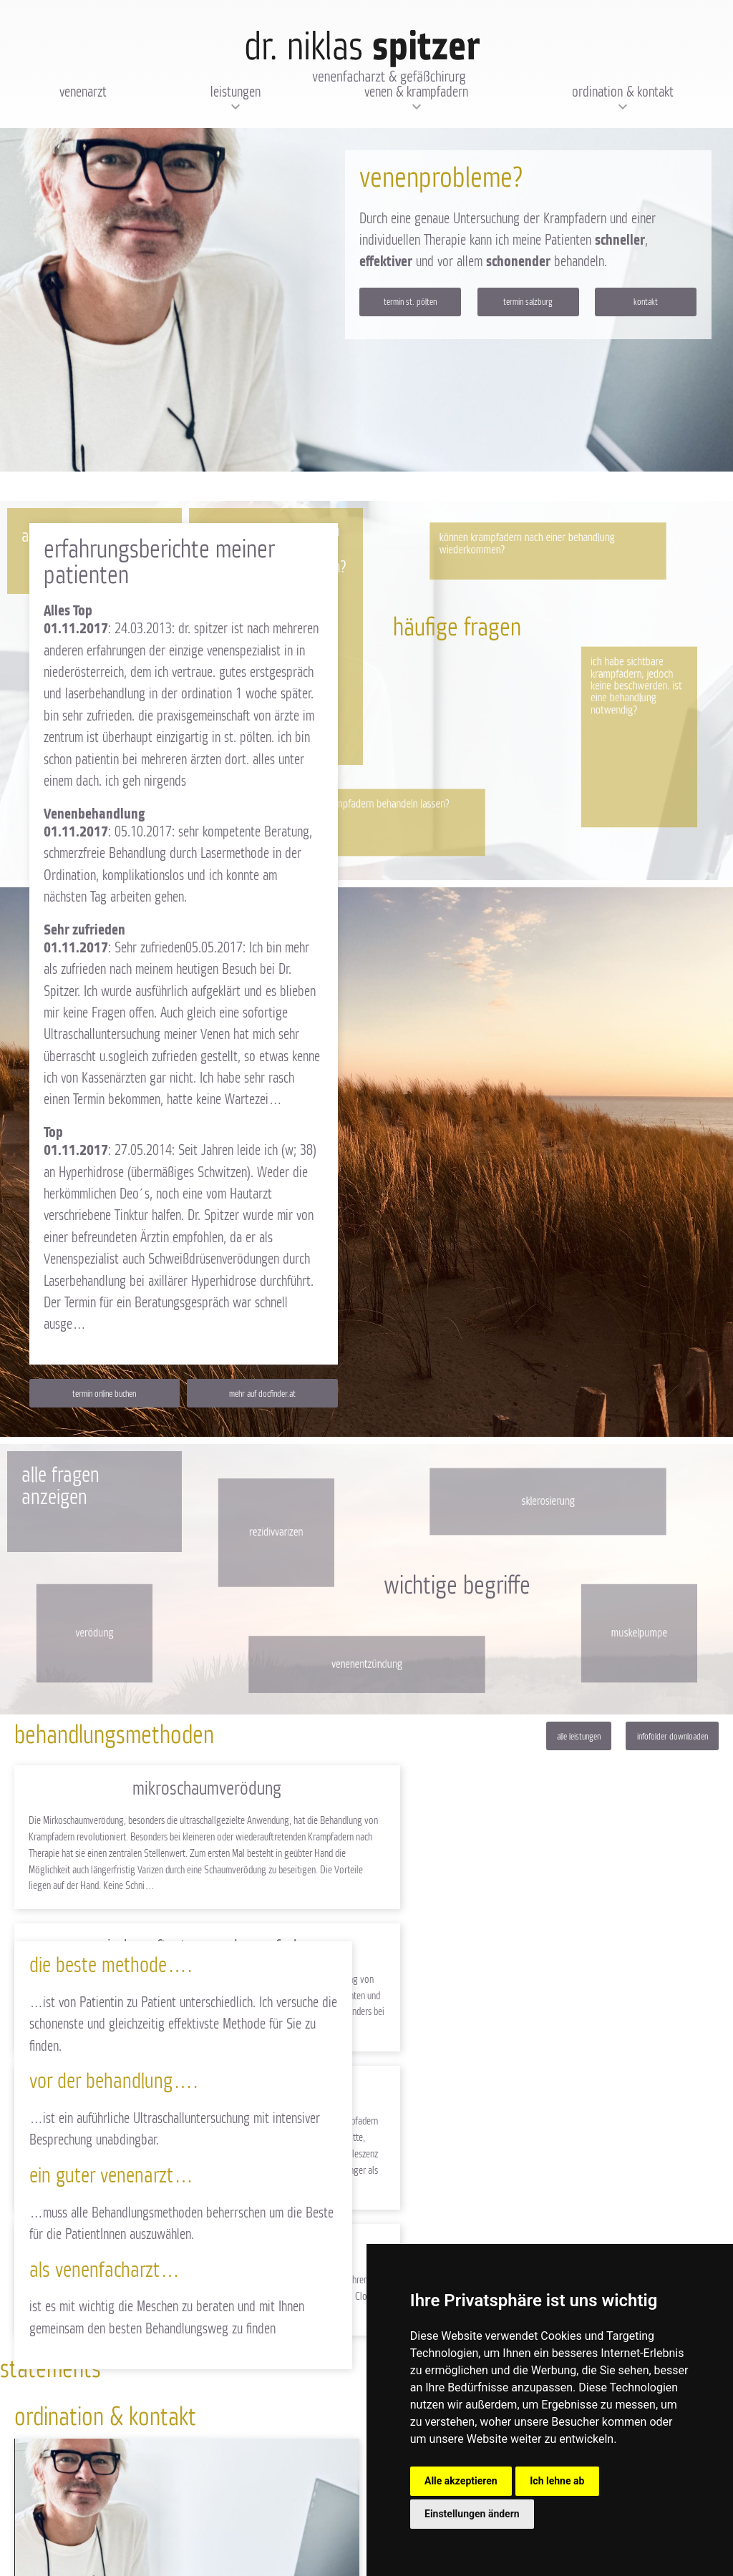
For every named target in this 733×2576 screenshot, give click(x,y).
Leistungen (235, 92)
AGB (140, 2540)
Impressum (110, 2540)
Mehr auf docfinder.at (262, 1395)
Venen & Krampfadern (416, 92)
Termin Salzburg (528, 302)
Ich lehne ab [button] (557, 2481)
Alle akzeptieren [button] (460, 2481)
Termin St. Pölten (410, 302)
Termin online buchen (104, 1395)
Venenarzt (83, 92)
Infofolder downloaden (672, 1739)
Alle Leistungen (579, 1739)
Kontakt (646, 302)
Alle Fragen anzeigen (60, 1487)
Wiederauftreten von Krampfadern (546, 1791)
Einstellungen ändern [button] (472, 2513)
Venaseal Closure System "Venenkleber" (546, 1950)
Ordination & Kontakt (623, 92)
